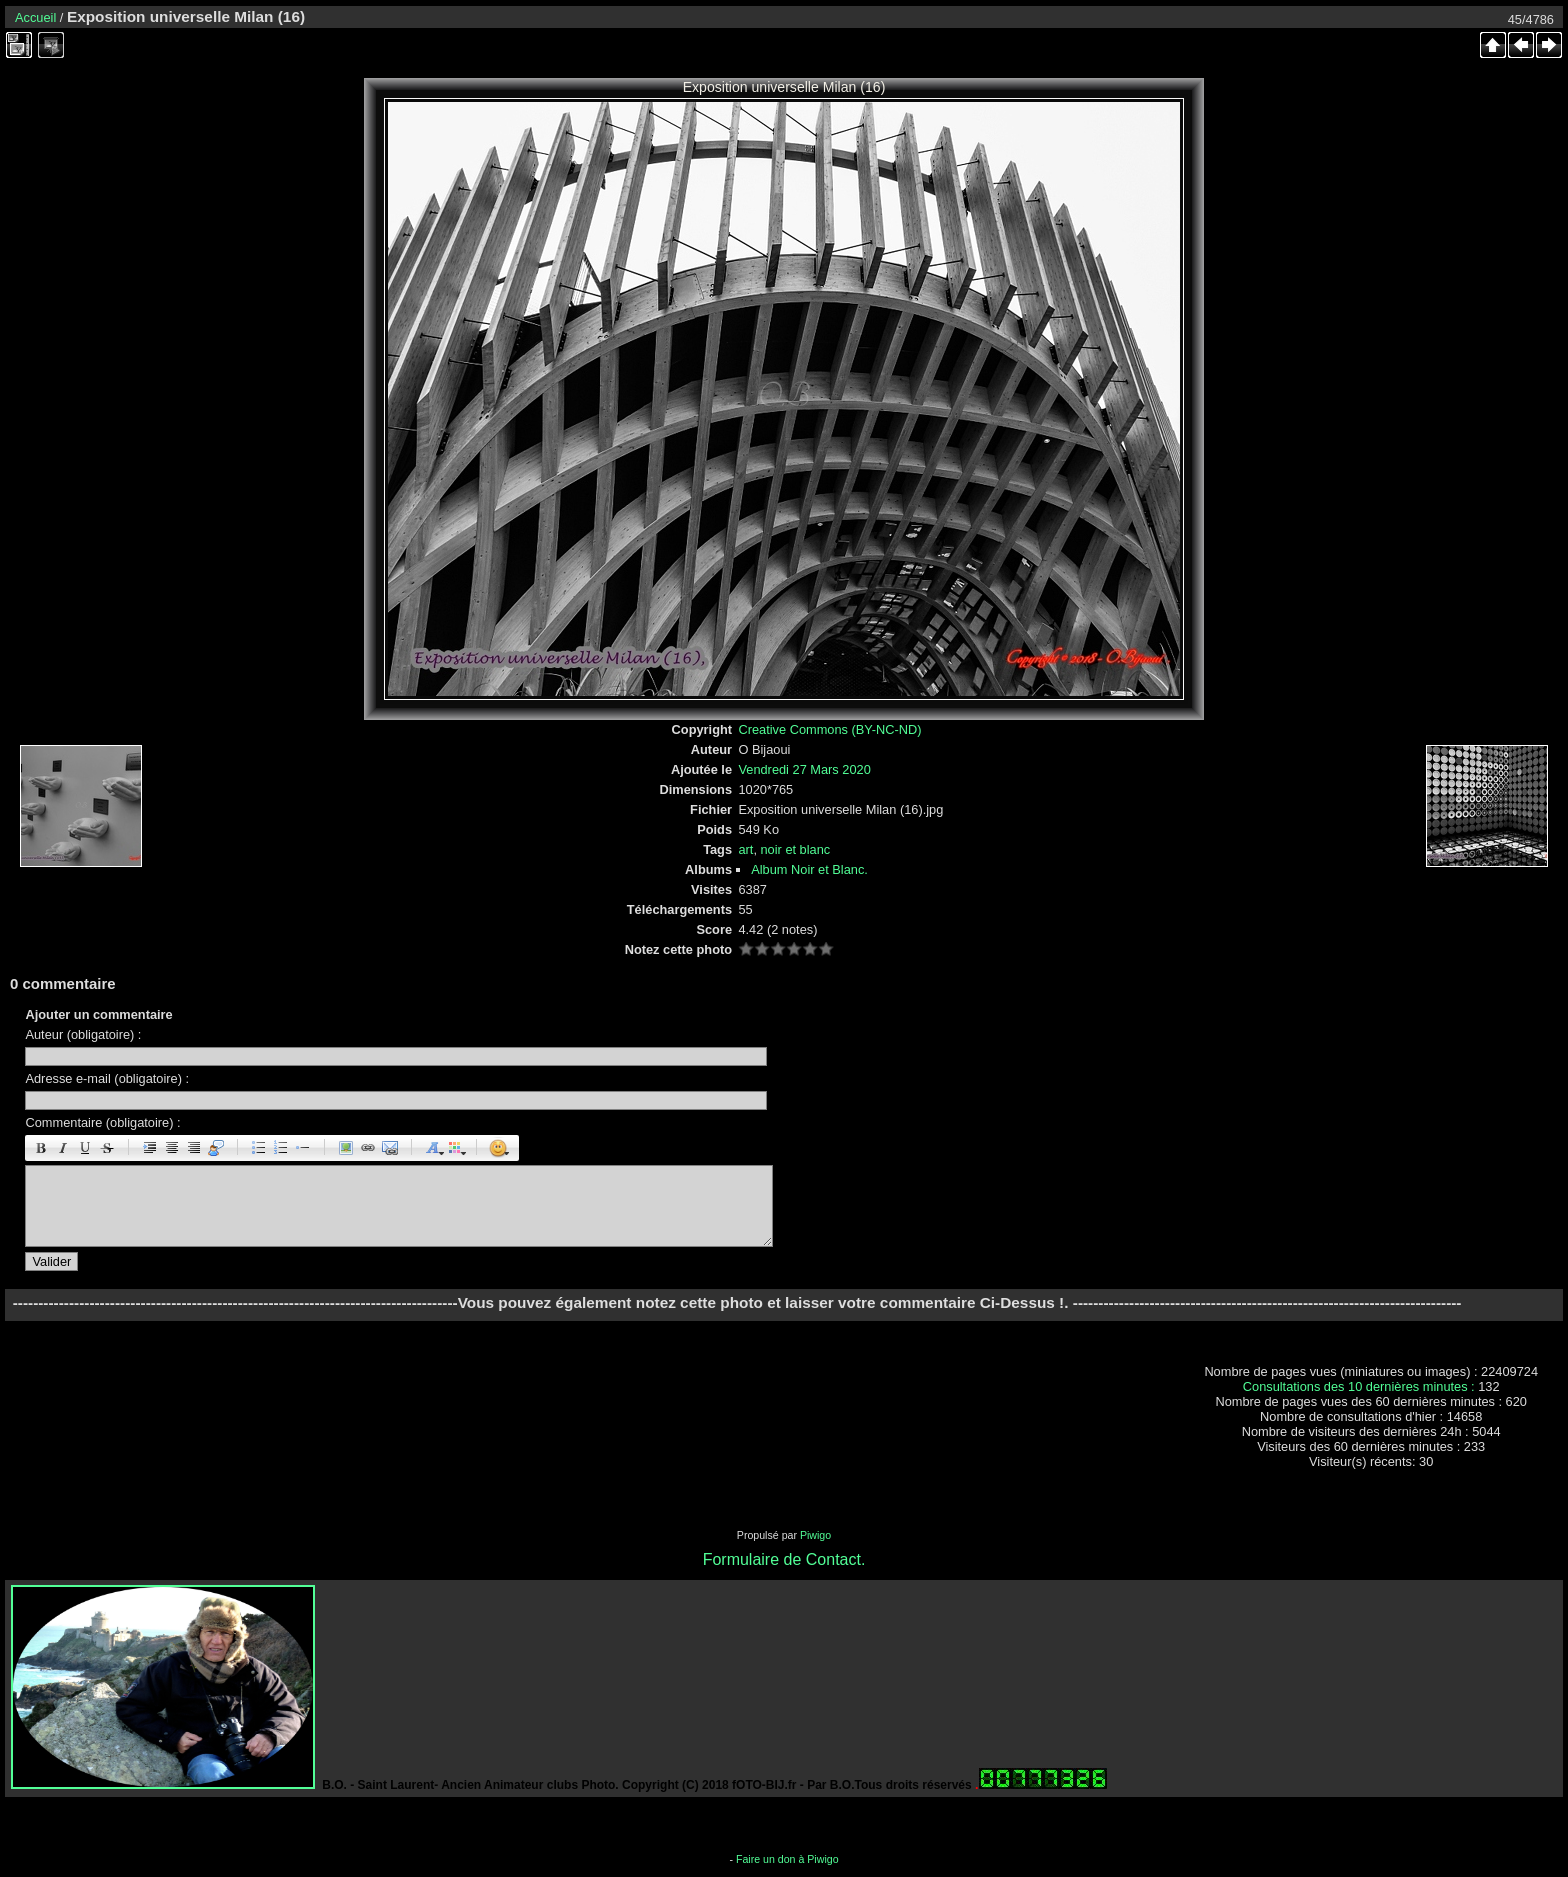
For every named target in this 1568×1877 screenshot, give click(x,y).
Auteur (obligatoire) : (83, 1034)
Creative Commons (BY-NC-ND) (829, 729)
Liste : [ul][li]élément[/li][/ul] (259, 1148)
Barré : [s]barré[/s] (107, 1148)
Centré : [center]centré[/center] (172, 1148)
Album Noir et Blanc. (809, 869)
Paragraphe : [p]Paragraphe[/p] (150, 1148)
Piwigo (815, 1535)
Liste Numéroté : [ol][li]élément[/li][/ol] (281, 1148)
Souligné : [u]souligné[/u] (85, 1148)
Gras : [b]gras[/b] (41, 1148)
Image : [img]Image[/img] (346, 1148)
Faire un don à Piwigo (787, 1859)
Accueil (35, 17)
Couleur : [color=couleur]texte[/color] (455, 1148)
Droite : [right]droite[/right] (194, 1148)
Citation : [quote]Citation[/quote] (216, 1148)
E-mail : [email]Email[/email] (390, 1148)
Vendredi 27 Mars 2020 (804, 769)
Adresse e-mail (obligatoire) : (107, 1078)
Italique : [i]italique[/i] (63, 1148)
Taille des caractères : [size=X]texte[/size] (433, 1148)
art (745, 849)
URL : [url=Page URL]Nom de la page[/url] (368, 1148)
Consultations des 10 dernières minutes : (1360, 1386)
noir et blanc (796, 849)
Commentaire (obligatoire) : (102, 1122)
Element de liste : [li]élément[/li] (303, 1148)
